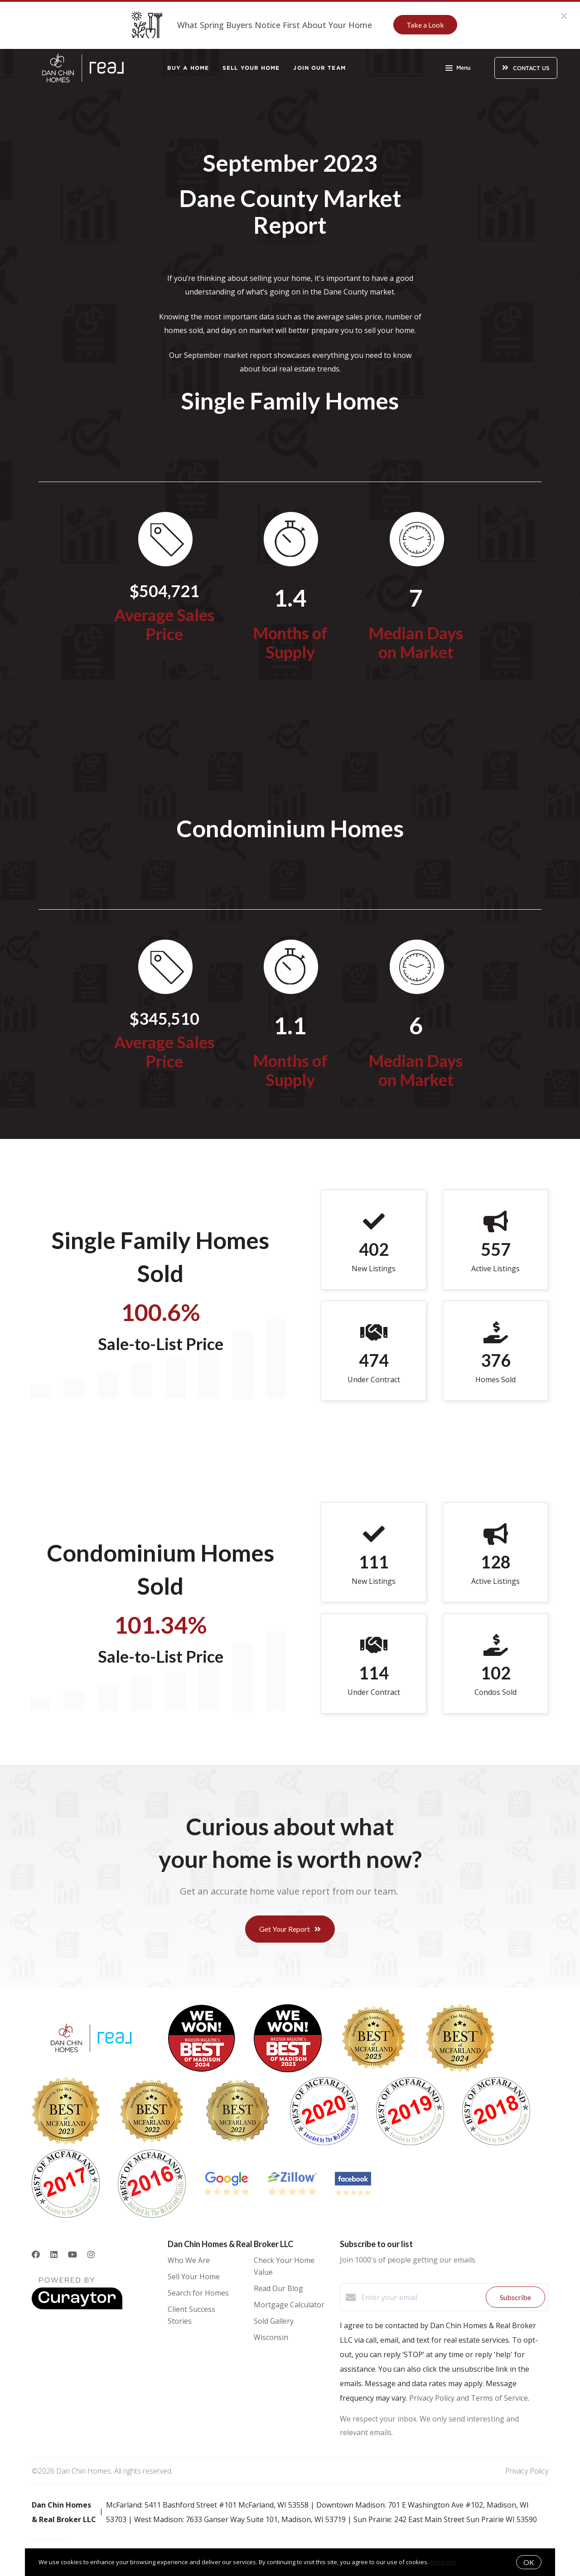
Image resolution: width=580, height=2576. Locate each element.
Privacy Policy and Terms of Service (468, 2398)
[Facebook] (36, 2254)
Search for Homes (198, 2293)
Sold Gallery (274, 2321)
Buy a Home (188, 68)
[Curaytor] (77, 2307)
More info (443, 2562)
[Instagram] (91, 2254)
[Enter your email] (421, 2297)
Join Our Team (319, 68)
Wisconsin (271, 2337)
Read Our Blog (278, 2288)
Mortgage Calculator (289, 2305)
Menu (458, 69)
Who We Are (189, 2260)
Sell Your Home (251, 68)
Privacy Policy (526, 2471)
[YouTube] (72, 2254)
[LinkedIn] (54, 2254)
